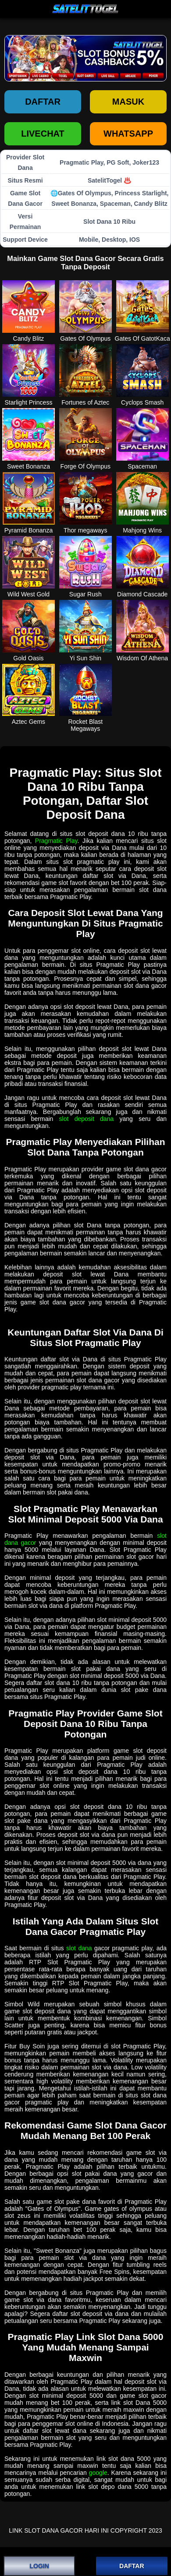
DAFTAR (131, 2565)
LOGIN (39, 2565)
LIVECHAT (42, 133)
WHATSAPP (128, 133)
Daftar (43, 101)
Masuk (128, 101)
